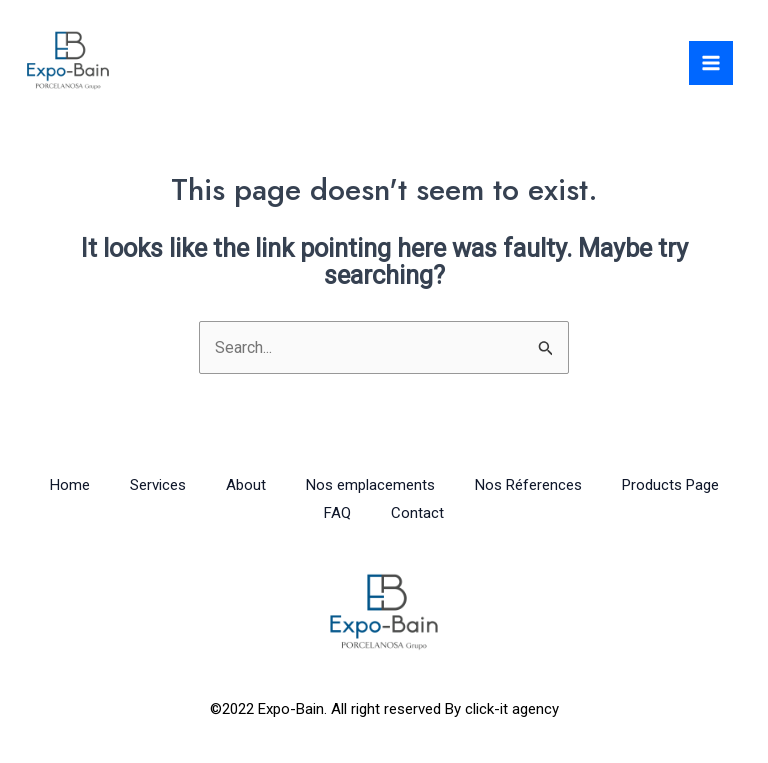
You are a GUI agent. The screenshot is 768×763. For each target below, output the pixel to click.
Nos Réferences (528, 485)
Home (70, 485)
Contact (417, 513)
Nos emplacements (370, 485)
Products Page (670, 485)
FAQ (337, 513)
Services (158, 485)
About (246, 485)
